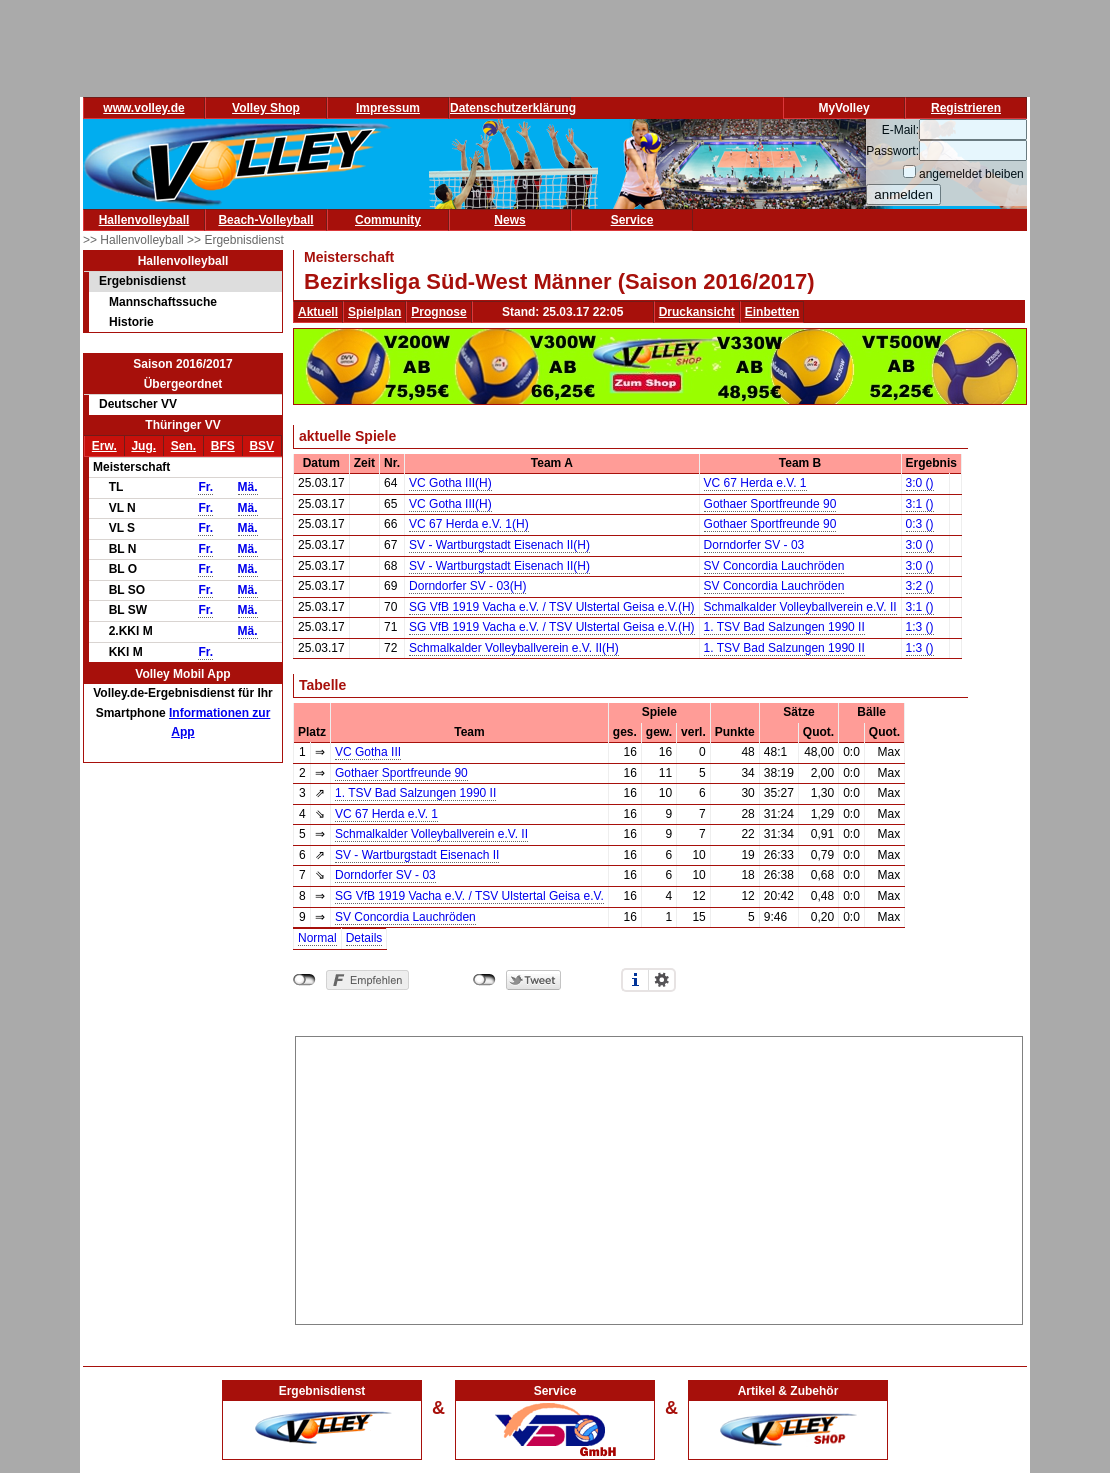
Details (364, 938)
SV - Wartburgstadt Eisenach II (417, 855)
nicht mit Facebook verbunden (304, 980)
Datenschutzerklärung (513, 108)
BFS (223, 446)
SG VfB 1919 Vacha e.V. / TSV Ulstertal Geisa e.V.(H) (551, 607)
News (509, 220)
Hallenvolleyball (144, 220)
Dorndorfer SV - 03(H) (467, 586)
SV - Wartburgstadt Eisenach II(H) (499, 545)
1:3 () (920, 627)
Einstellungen (662, 980)
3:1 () (920, 504)
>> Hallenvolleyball (135, 240)
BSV (261, 446)
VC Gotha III (368, 752)
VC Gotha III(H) (450, 483)
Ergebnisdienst (142, 281)
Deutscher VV (138, 404)
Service (632, 220)
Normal (317, 938)
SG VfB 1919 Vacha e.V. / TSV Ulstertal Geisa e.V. (469, 896)
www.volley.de (143, 108)
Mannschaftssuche (163, 302)
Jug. (143, 446)
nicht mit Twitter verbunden (484, 980)
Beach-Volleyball (265, 220)
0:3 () (920, 524)
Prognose (438, 312)
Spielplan (374, 312)
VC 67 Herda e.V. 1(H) (469, 524)
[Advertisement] (659, 1177)
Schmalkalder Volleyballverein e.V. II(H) (514, 648)
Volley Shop (266, 108)
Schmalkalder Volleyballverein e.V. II (800, 607)
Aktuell (318, 312)
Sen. (183, 446)
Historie (131, 322)
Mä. (248, 487)
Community (388, 220)
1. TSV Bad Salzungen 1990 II (784, 627)
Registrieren (966, 108)
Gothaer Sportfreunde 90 (770, 504)
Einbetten (772, 312)
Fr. (205, 487)
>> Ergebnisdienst (235, 240)
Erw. (104, 446)
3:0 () (920, 483)
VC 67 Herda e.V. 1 (755, 483)
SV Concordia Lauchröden (774, 566)
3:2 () (920, 586)
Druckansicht (697, 312)
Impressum (388, 108)
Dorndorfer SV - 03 (754, 545)
